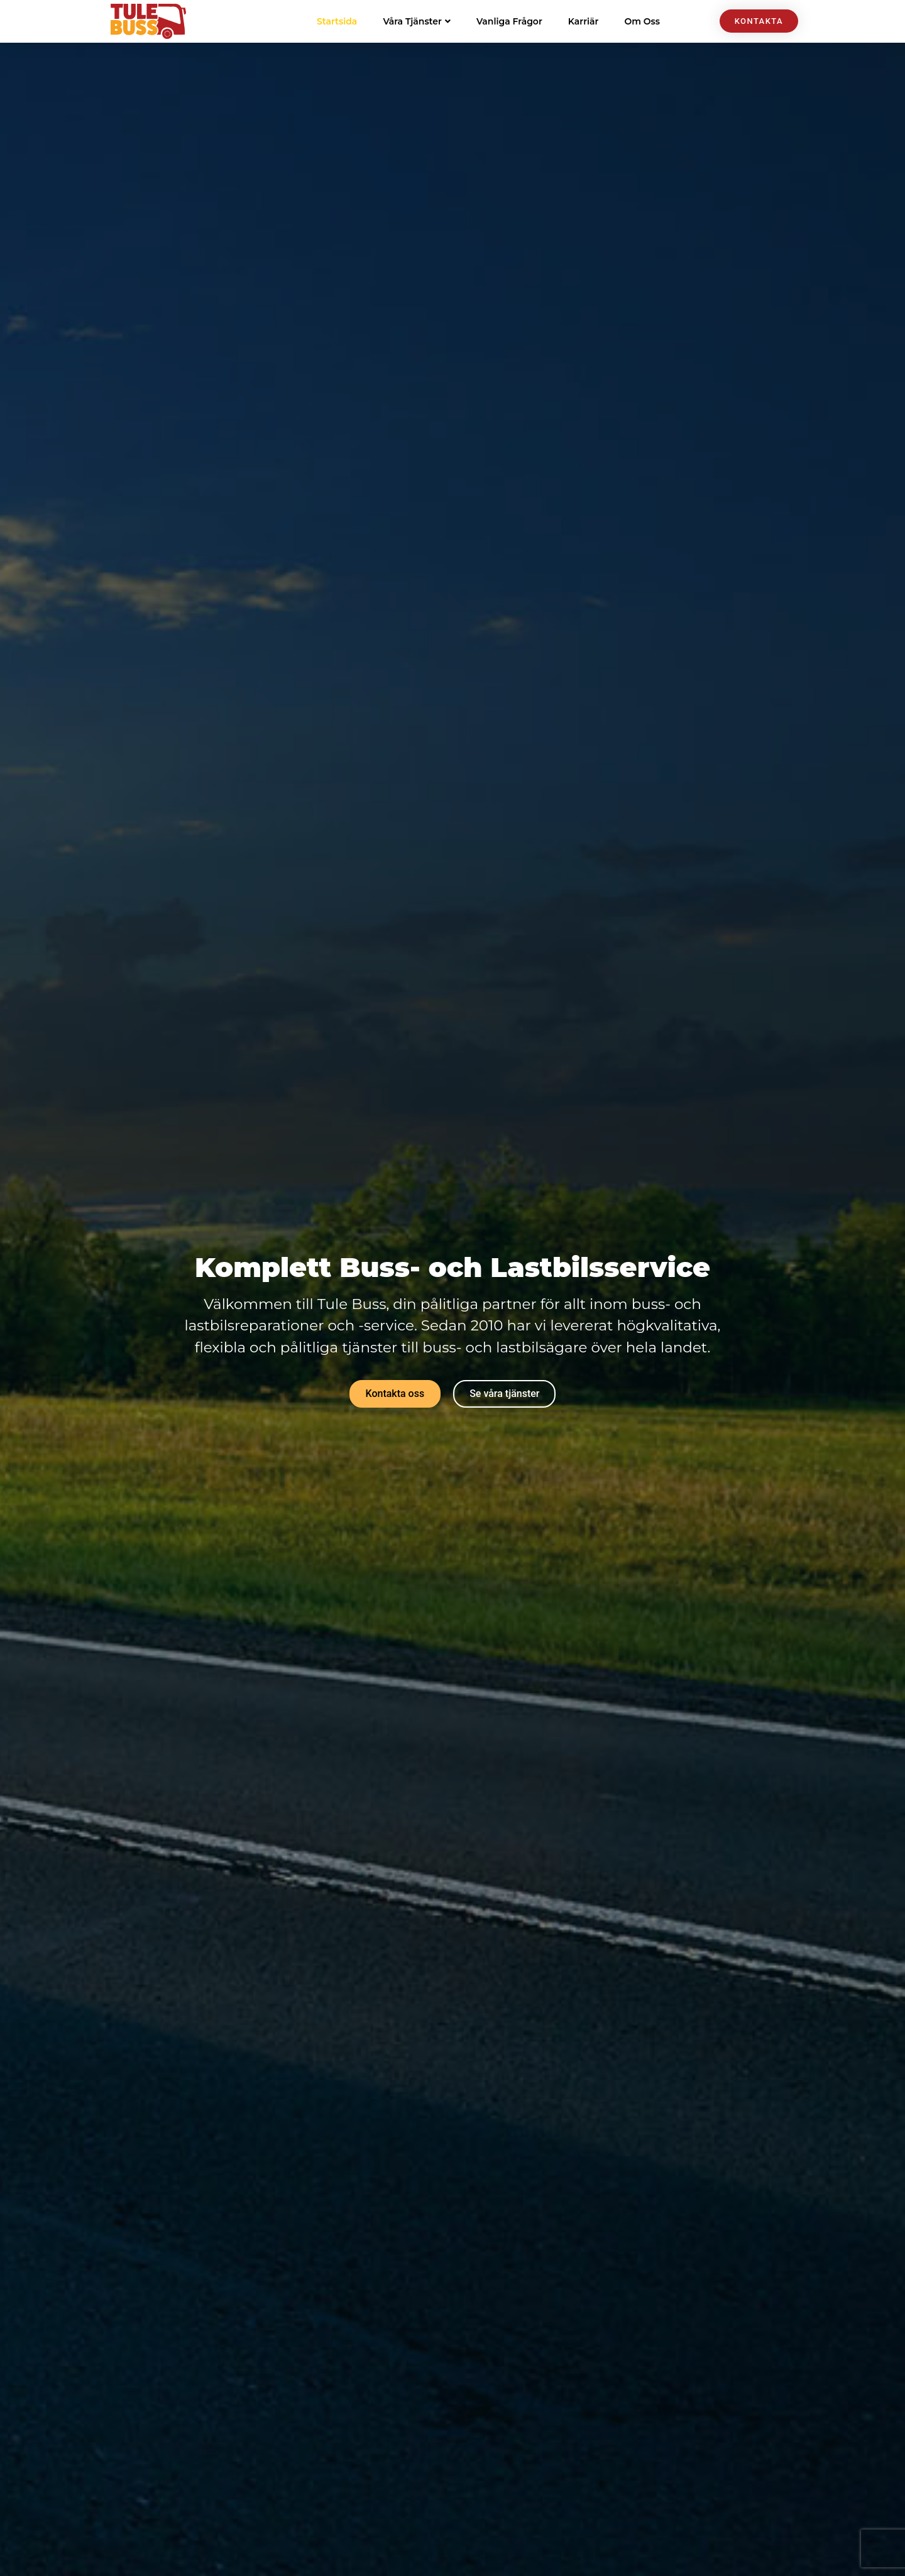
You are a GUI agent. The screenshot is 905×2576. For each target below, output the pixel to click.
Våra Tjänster (417, 21)
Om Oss (642, 21)
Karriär (583, 21)
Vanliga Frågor (509, 21)
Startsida (337, 21)
